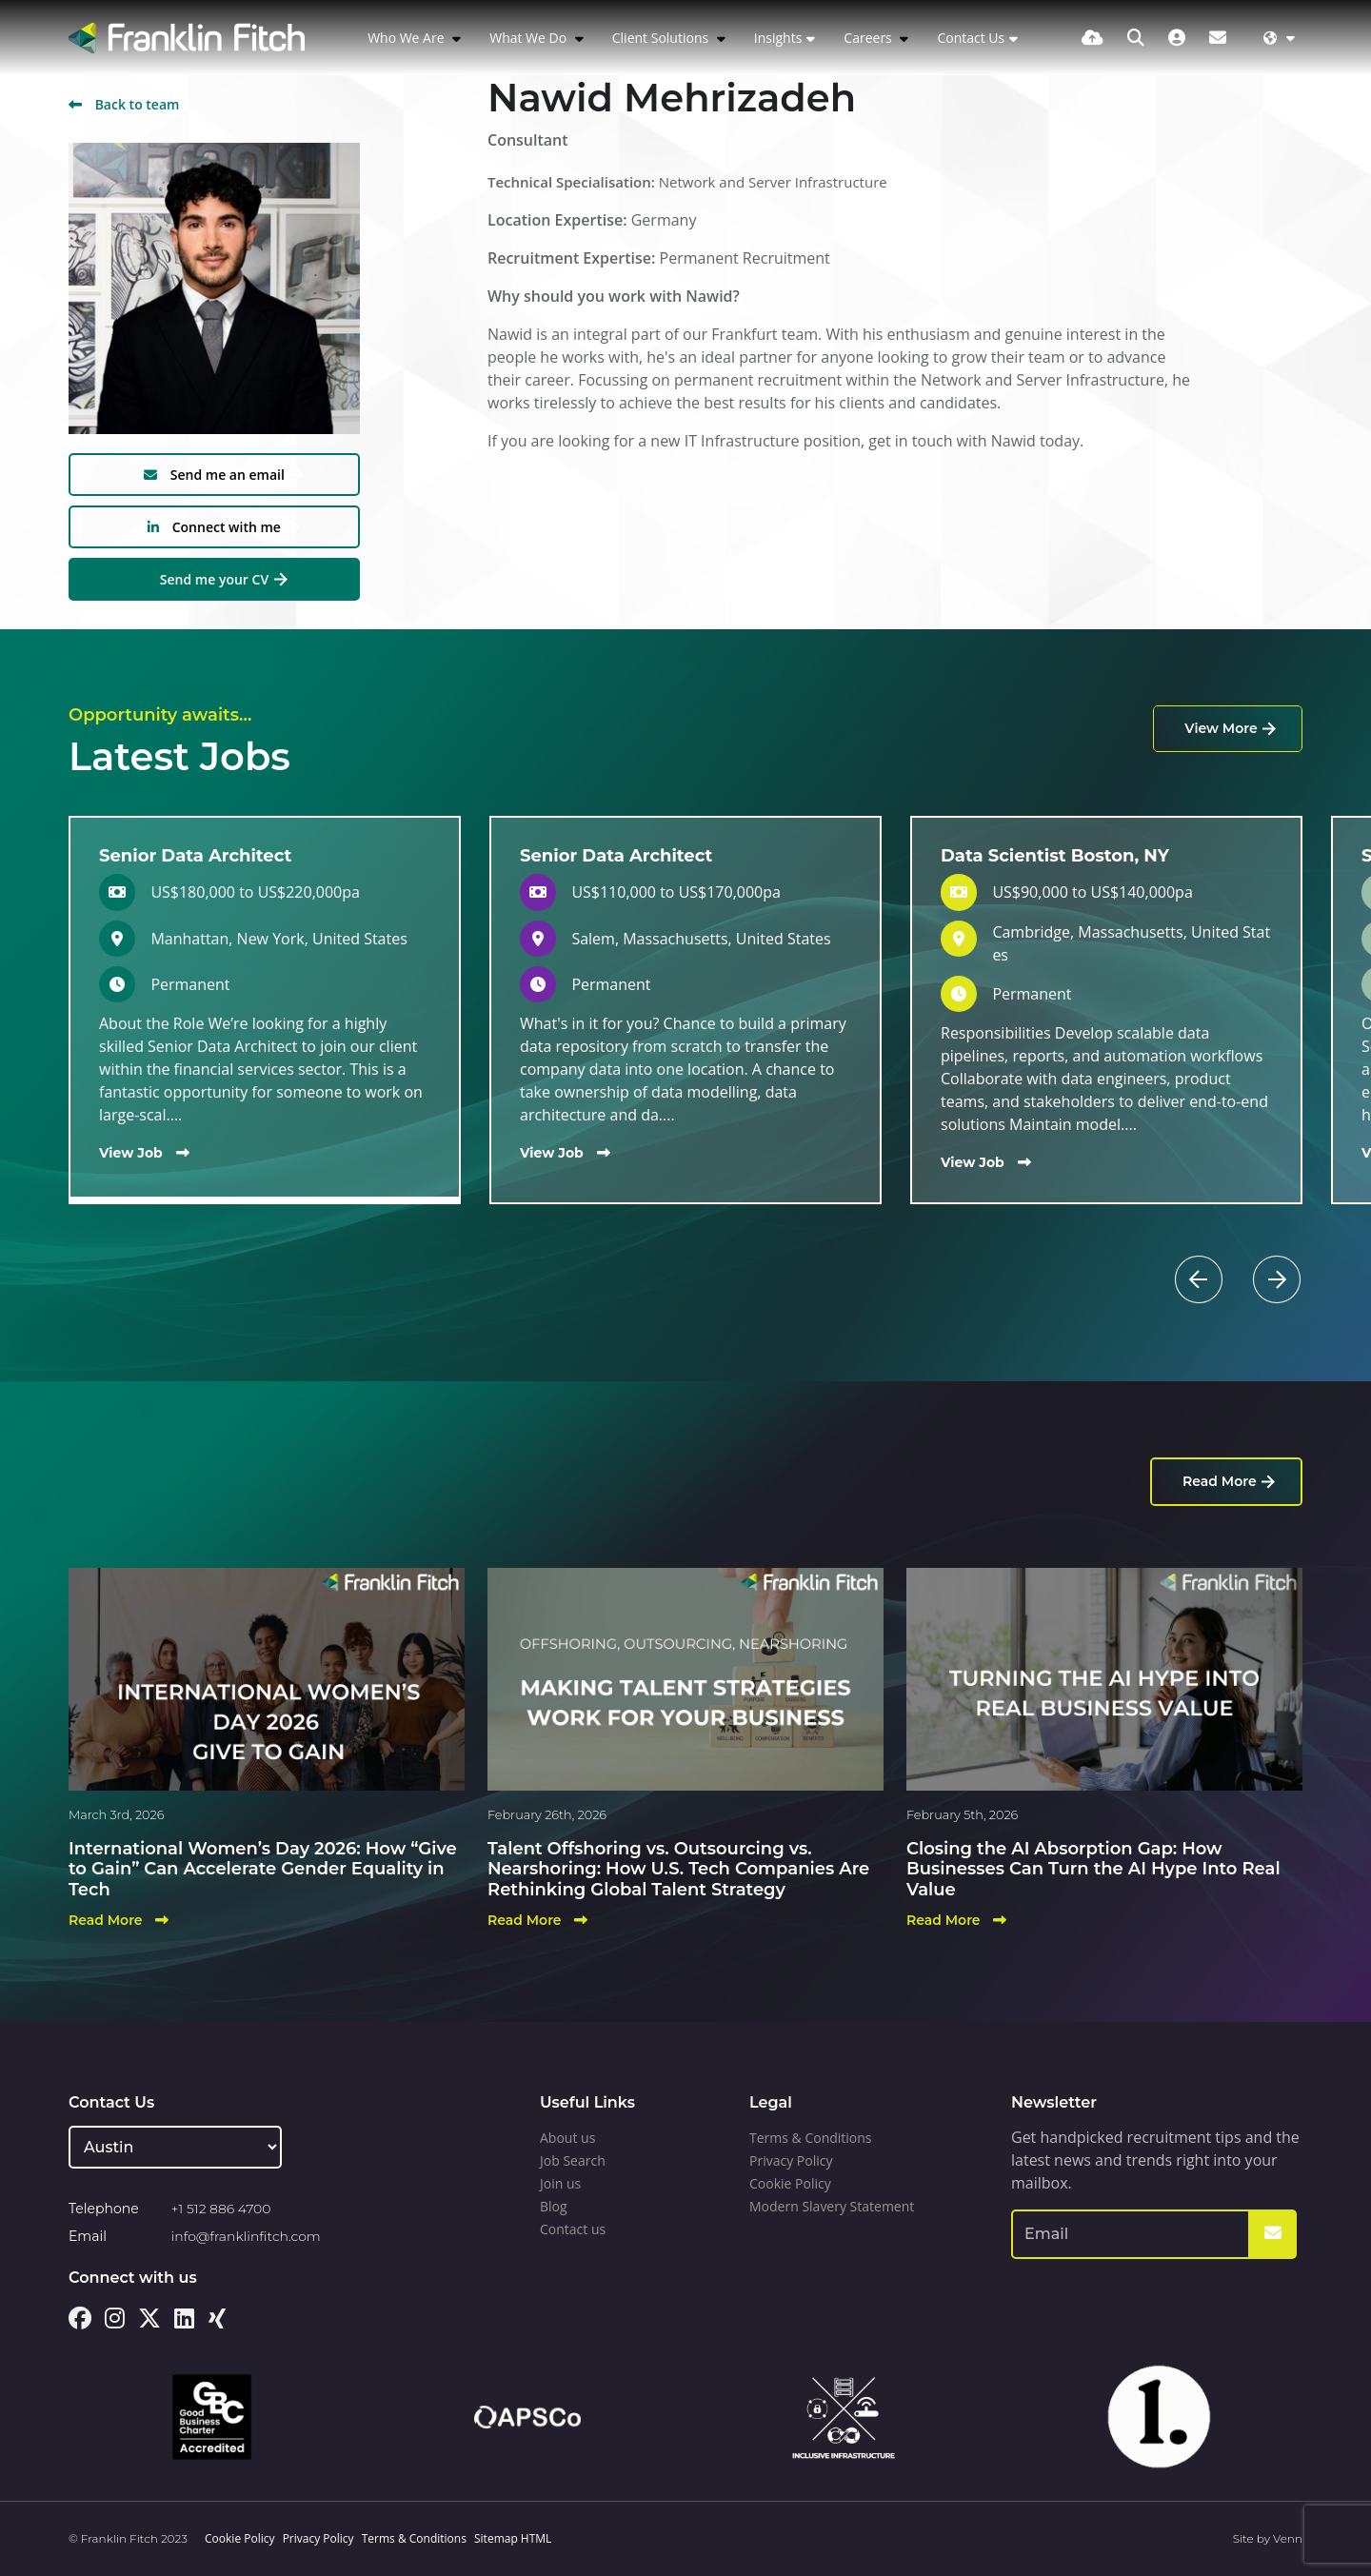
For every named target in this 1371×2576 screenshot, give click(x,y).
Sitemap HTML (512, 2538)
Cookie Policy (790, 2183)
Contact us (573, 2229)
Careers (869, 38)
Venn (1287, 2538)
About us (567, 2138)
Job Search (573, 2160)
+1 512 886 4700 (221, 2208)
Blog (553, 2206)
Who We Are (407, 38)
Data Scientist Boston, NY (1055, 855)
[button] (1235, 1256)
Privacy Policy (790, 2160)
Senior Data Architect (195, 855)
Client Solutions (662, 38)
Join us (560, 2183)
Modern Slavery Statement (831, 2206)
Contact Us (970, 38)
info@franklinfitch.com (246, 2236)
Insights (778, 38)
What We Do (529, 38)
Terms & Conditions (810, 2138)
